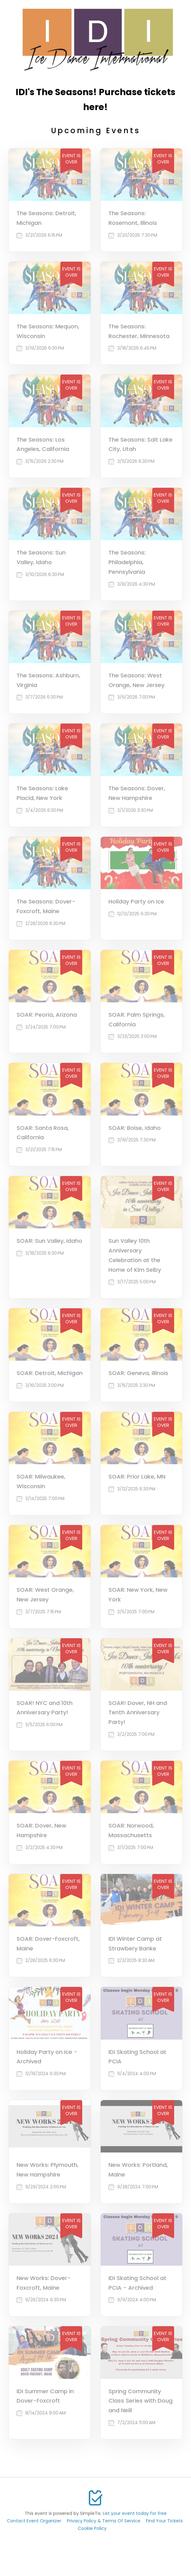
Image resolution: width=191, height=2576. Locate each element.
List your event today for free (135, 2513)
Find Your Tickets (164, 2521)
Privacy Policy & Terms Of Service (103, 2521)
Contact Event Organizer (34, 2521)
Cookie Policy (92, 2528)
